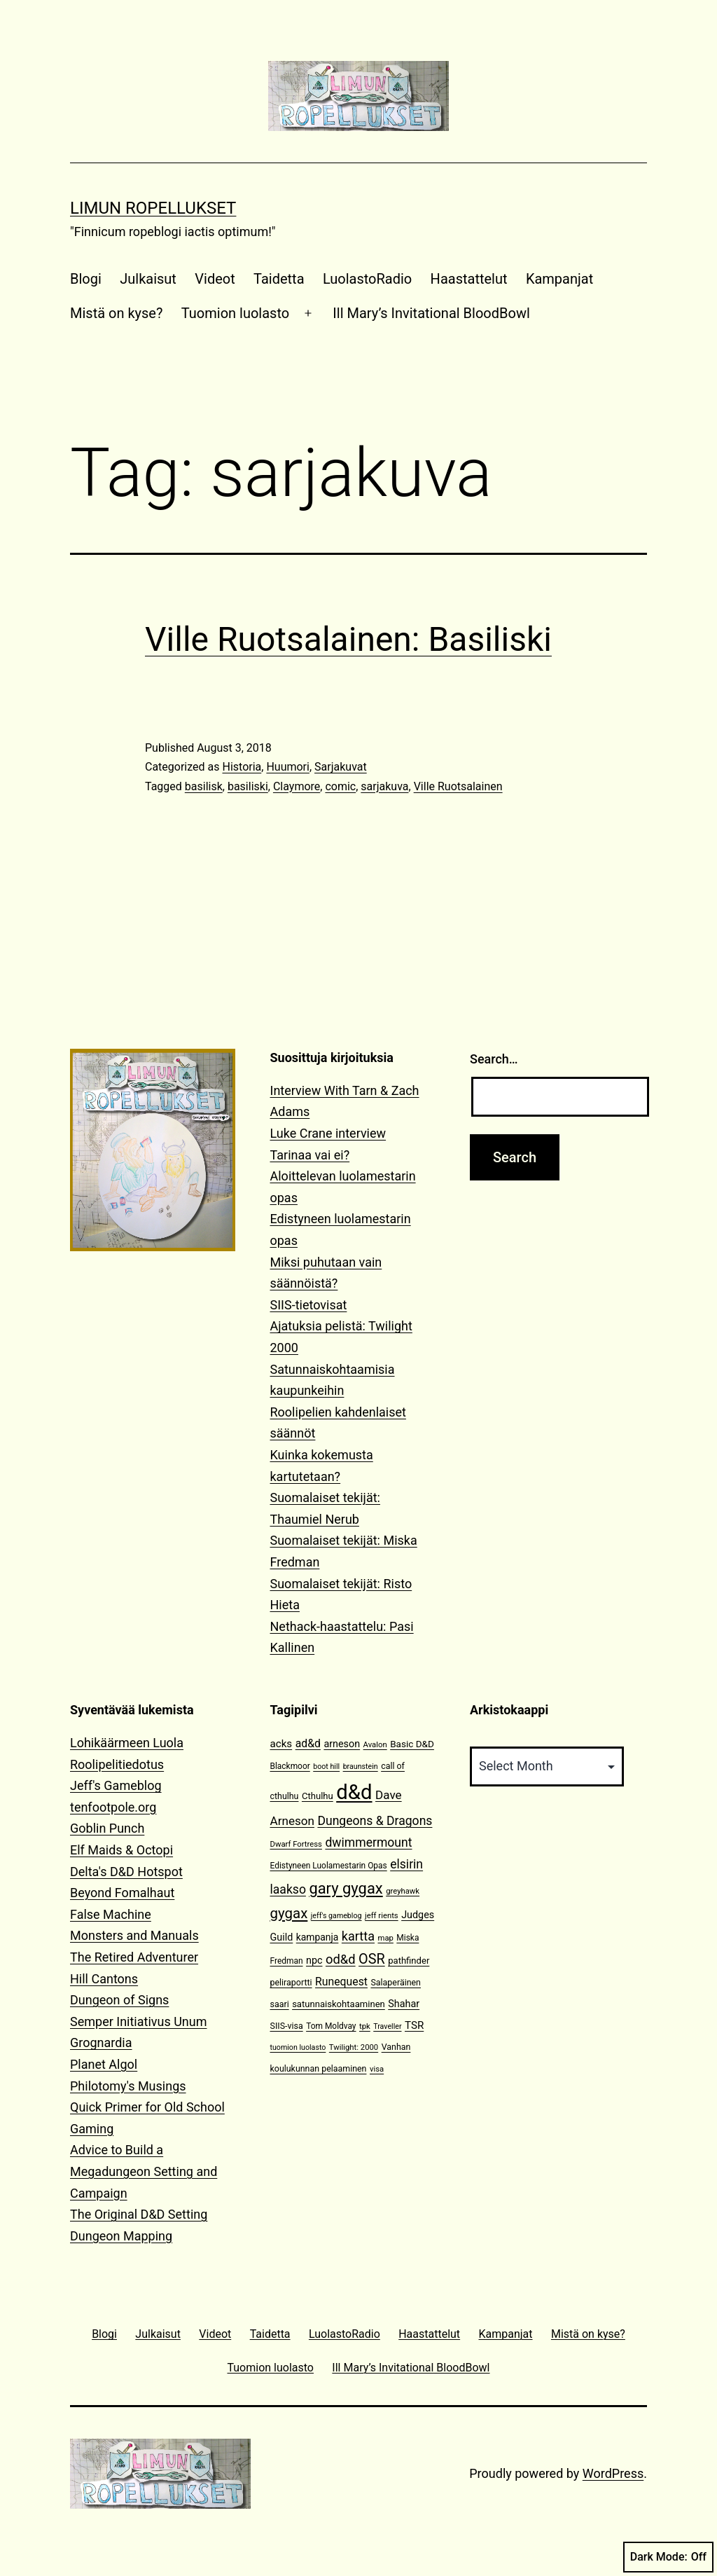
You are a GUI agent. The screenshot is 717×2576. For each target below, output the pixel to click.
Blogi (86, 278)
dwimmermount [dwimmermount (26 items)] (368, 1842)
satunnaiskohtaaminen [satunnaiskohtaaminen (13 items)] (338, 2004)
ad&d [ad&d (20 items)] (308, 1743)
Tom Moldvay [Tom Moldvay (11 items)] (331, 2026)
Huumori (287, 766)
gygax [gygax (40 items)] (289, 1913)
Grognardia (101, 2042)
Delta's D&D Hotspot (126, 1871)
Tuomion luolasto (235, 313)
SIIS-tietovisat (308, 1304)
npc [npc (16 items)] (314, 1961)
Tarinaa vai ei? (310, 1155)
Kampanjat (559, 278)
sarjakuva (384, 786)
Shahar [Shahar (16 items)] (403, 2004)
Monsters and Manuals (134, 1935)
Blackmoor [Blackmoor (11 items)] (290, 1766)
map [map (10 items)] (385, 1938)
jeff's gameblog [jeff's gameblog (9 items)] (336, 1915)
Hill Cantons (104, 1978)
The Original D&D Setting (138, 2214)
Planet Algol (103, 2064)
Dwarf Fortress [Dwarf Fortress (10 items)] (296, 1844)
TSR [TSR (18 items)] (414, 2025)
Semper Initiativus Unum (138, 2021)
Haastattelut (469, 278)
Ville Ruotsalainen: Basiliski (348, 639)
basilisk (204, 786)
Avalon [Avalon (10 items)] (375, 1744)
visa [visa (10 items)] (377, 2069)
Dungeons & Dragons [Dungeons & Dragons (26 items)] (374, 1821)
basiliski (248, 786)
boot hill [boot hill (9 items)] (326, 1766)
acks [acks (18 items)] (281, 1743)
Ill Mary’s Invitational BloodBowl (431, 313)
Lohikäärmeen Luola (126, 1742)
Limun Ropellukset (153, 208)
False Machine (110, 1914)
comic (340, 786)
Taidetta (278, 278)
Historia (241, 766)
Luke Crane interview (328, 1133)
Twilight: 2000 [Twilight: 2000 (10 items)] (353, 2047)
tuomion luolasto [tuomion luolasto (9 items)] (298, 2047)
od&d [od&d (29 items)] (341, 1959)
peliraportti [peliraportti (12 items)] (291, 1982)
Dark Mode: (668, 2557)
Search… (494, 1059)
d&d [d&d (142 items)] (354, 1792)
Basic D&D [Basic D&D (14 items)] (412, 1743)
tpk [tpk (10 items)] (364, 2026)
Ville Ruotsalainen (458, 786)
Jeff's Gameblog (116, 1785)
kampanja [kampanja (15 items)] (317, 1937)
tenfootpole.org (113, 1807)
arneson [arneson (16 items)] (341, 1744)
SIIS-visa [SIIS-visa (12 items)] (286, 2025)
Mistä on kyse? (116, 313)
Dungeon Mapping (121, 2236)
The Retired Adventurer (134, 1957)
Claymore (296, 786)
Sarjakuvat (340, 766)
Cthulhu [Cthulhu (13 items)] (317, 1796)
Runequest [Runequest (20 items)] (341, 1981)
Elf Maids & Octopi (121, 1850)
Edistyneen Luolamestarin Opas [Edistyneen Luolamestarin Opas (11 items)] (328, 1866)
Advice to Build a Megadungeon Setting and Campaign (143, 2171)
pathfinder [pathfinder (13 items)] (408, 1960)
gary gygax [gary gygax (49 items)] (345, 1888)
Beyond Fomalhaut (122, 1892)
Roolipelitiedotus (117, 1764)
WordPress (613, 2473)
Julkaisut (148, 278)
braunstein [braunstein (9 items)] (360, 1766)
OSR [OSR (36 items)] (371, 1959)
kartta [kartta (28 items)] (358, 1936)
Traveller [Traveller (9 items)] (387, 2026)
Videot (215, 278)
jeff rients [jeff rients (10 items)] (381, 1915)
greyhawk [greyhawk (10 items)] (402, 1891)
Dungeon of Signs (119, 1999)
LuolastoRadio (367, 278)
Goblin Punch (107, 1828)
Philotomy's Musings (128, 2086)
